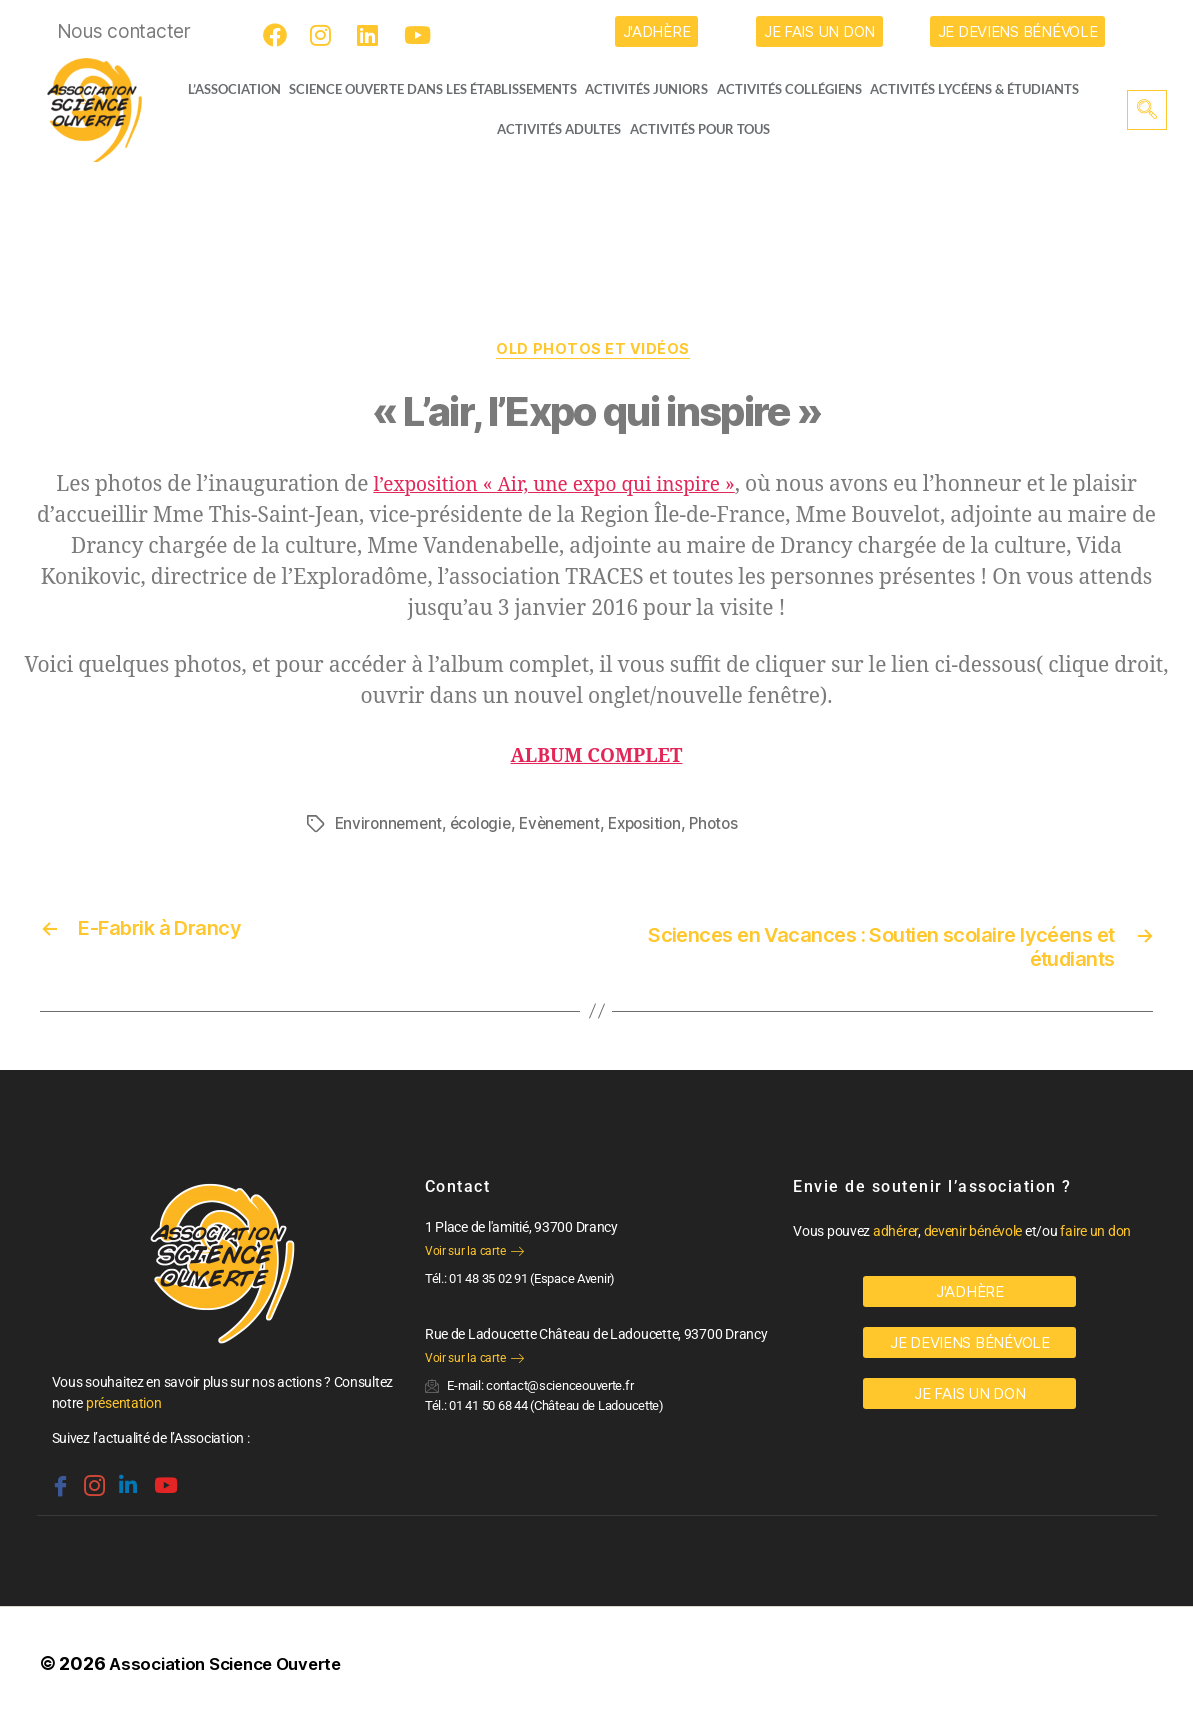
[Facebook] (278, 35)
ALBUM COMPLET (596, 759)
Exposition (659, 827)
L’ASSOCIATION (224, 89)
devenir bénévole (973, 1237)
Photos (732, 827)
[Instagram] (325, 35)
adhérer (895, 1237)
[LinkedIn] (372, 35)
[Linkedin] (126, 1484)
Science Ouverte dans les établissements (437, 89)
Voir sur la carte (474, 1257)
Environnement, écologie (427, 827)
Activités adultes (558, 129)
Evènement (570, 827)
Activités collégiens (796, 89)
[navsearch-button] (1147, 110)
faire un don (1095, 1237)
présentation (124, 1409)
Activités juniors (652, 89)
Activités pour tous (700, 129)
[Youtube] (419, 35)
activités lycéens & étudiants (983, 89)
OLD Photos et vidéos (596, 352)
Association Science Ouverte (234, 1669)
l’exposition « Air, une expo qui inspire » (554, 488)
